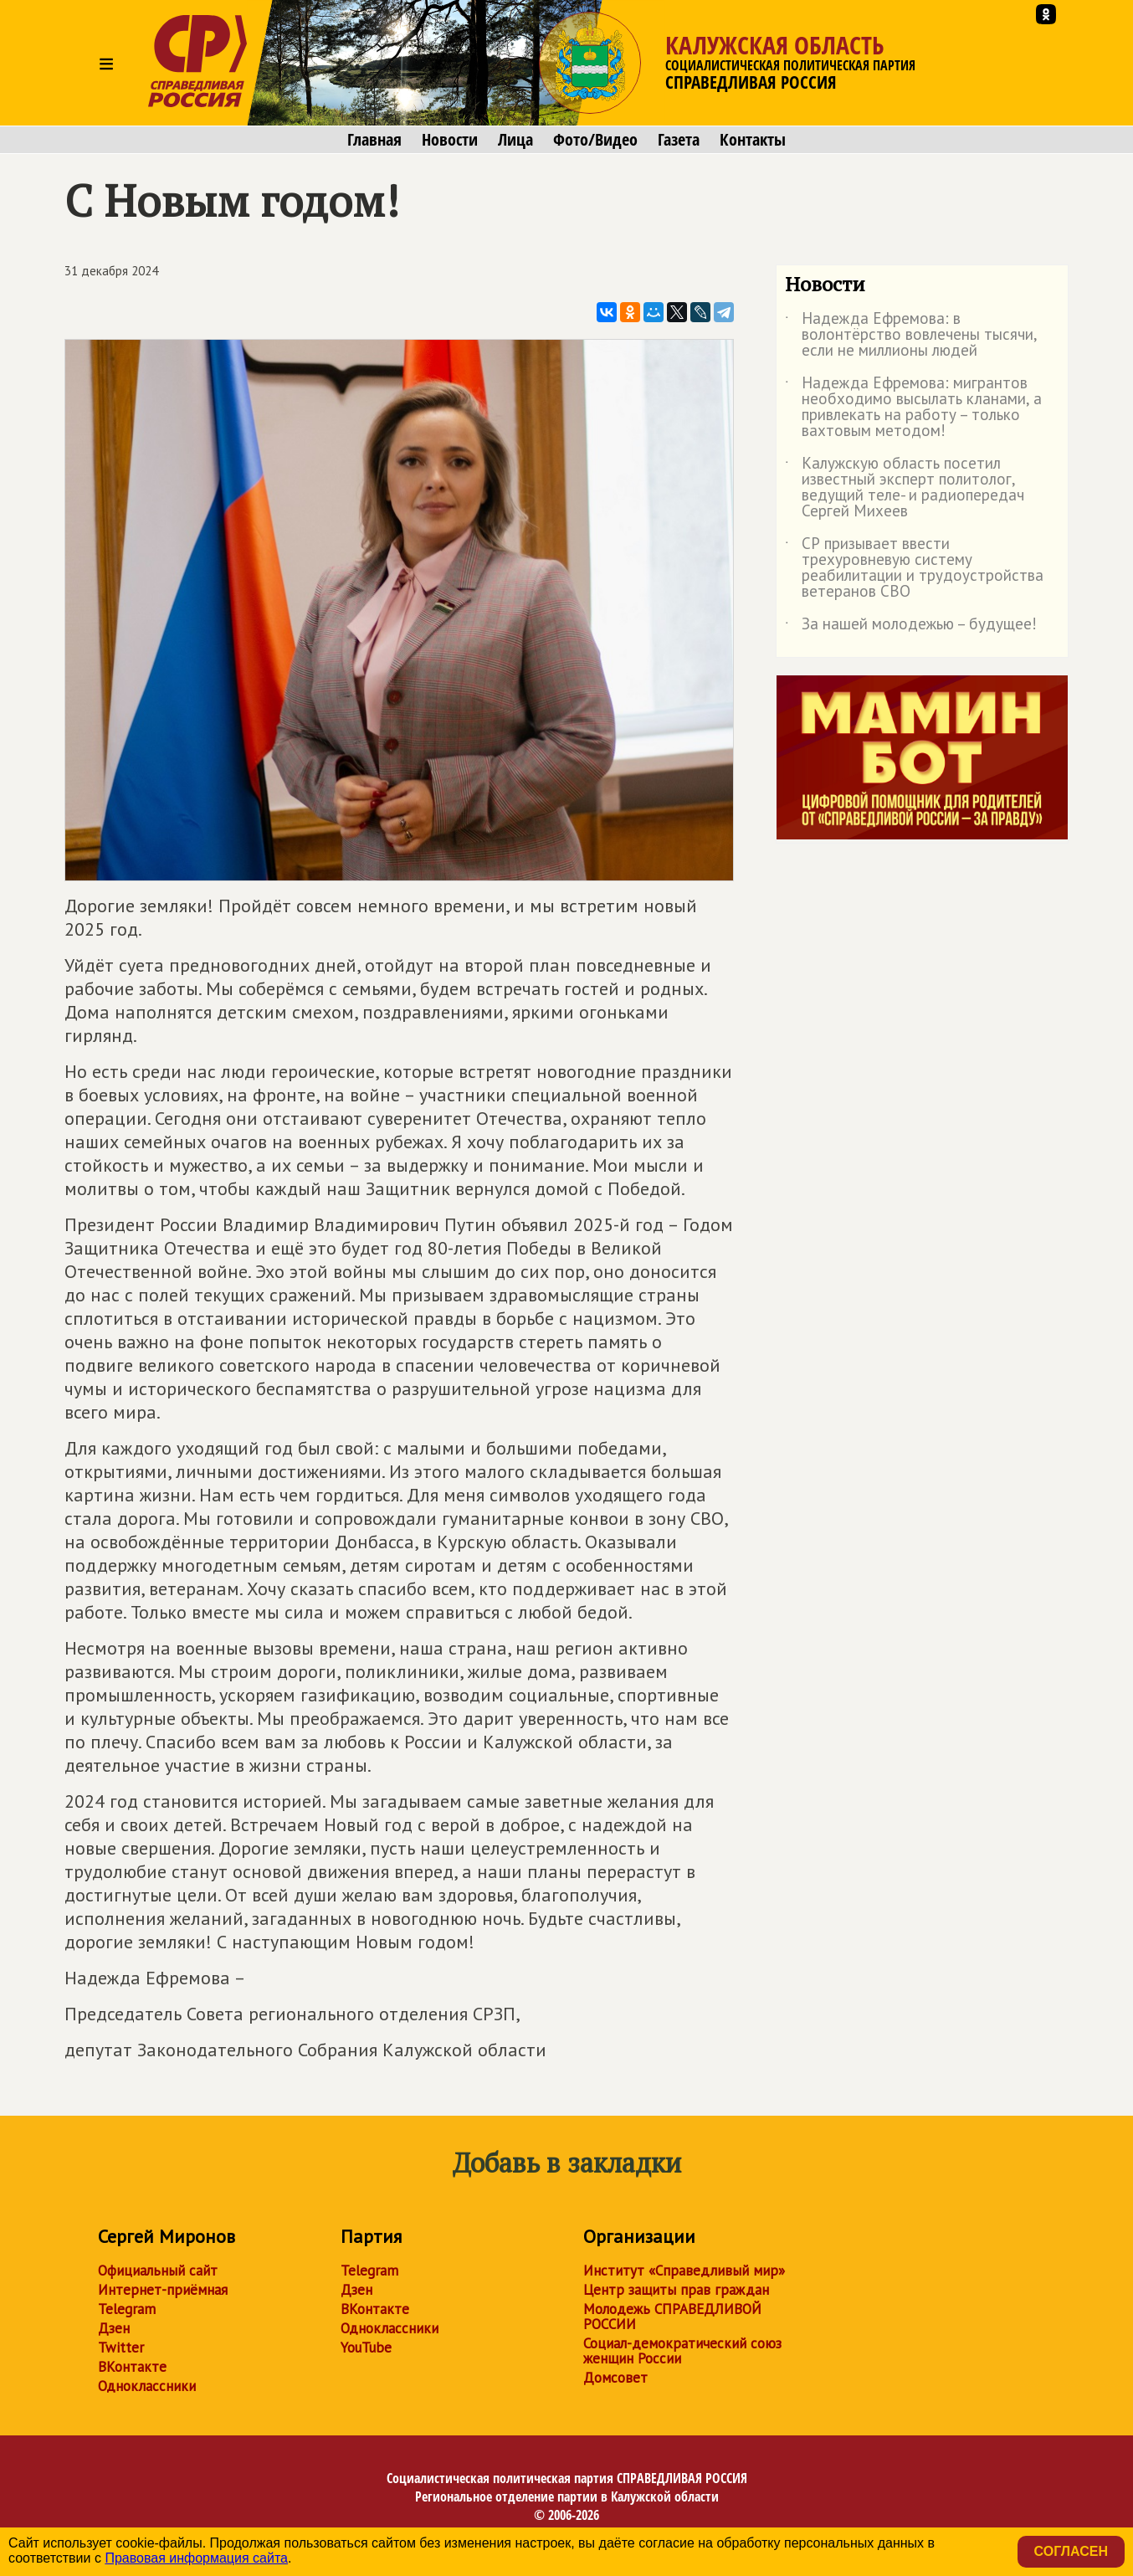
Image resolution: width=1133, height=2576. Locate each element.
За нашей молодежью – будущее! (911, 627)
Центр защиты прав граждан (676, 2289)
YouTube (366, 2347)
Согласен (1071, 2551)
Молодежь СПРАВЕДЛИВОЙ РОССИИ (672, 2316)
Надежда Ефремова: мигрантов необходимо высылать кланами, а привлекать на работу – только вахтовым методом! (913, 407)
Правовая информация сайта (196, 2558)
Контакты (753, 140)
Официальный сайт (158, 2270)
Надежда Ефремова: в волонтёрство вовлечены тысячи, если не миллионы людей (911, 335)
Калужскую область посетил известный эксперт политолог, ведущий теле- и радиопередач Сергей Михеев (904, 488)
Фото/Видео (595, 140)
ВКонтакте (132, 2366)
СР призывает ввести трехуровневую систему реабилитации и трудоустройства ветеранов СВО (914, 568)
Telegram (127, 2309)
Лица (515, 140)
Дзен (114, 2328)
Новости (450, 140)
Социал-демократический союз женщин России (682, 2351)
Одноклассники (147, 2386)
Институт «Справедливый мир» (684, 2270)
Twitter (121, 2347)
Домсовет (615, 2377)
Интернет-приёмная (163, 2289)
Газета (679, 140)
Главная (374, 140)
